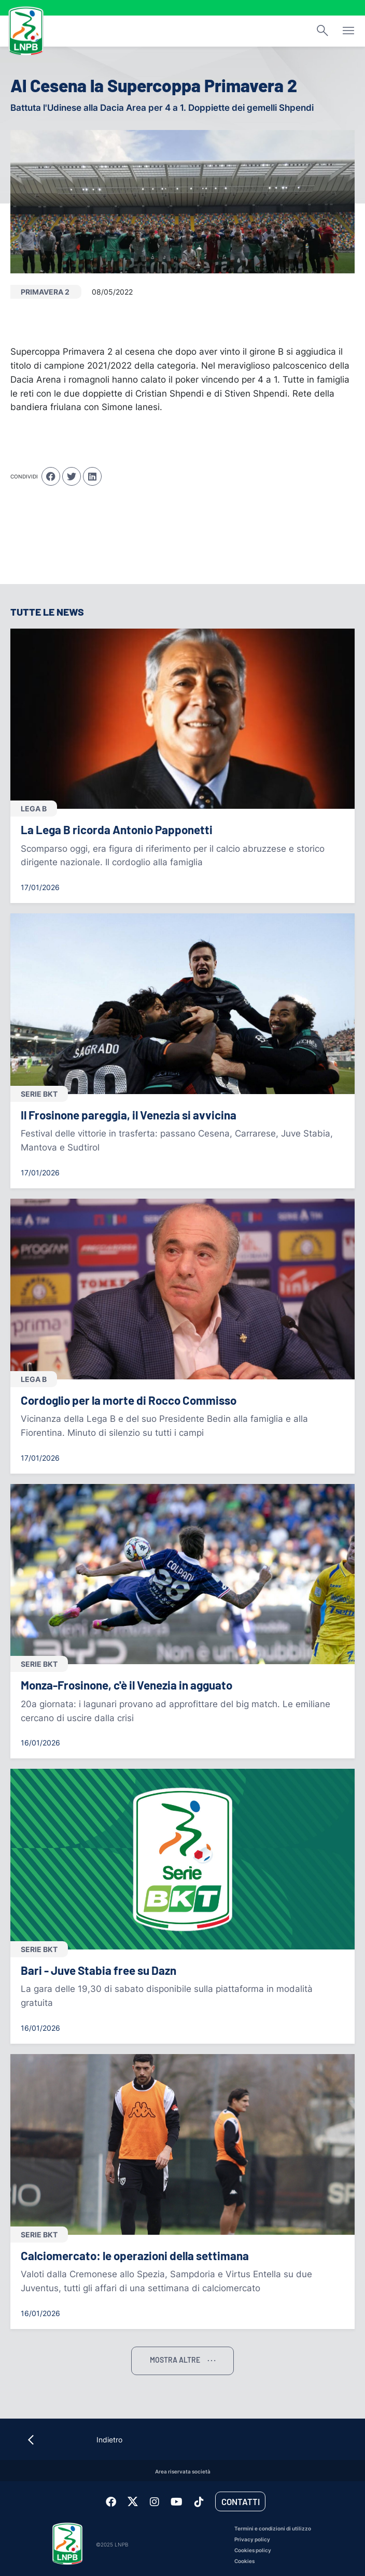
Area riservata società (182, 2472)
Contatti (240, 2501)
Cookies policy (252, 2550)
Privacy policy (252, 2539)
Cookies (244, 2561)
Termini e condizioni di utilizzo (272, 2528)
